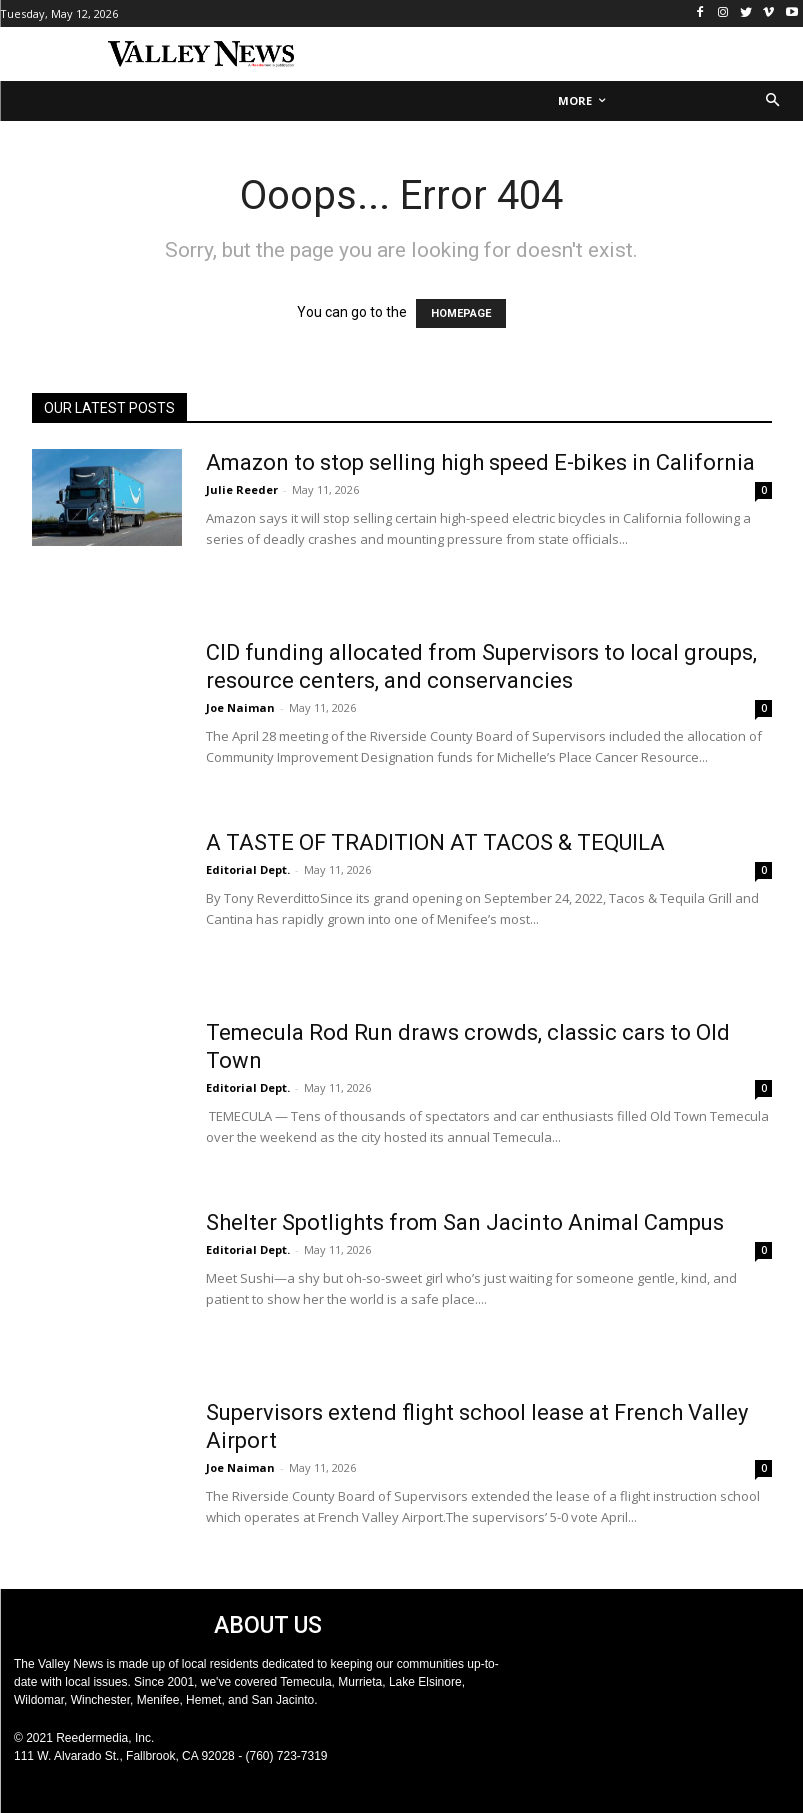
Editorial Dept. (248, 869)
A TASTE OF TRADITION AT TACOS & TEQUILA (435, 842)
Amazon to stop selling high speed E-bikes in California (480, 462)
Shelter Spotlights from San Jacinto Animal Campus (465, 1222)
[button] (773, 101)
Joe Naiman (240, 707)
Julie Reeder (242, 489)
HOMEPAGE (461, 313)
